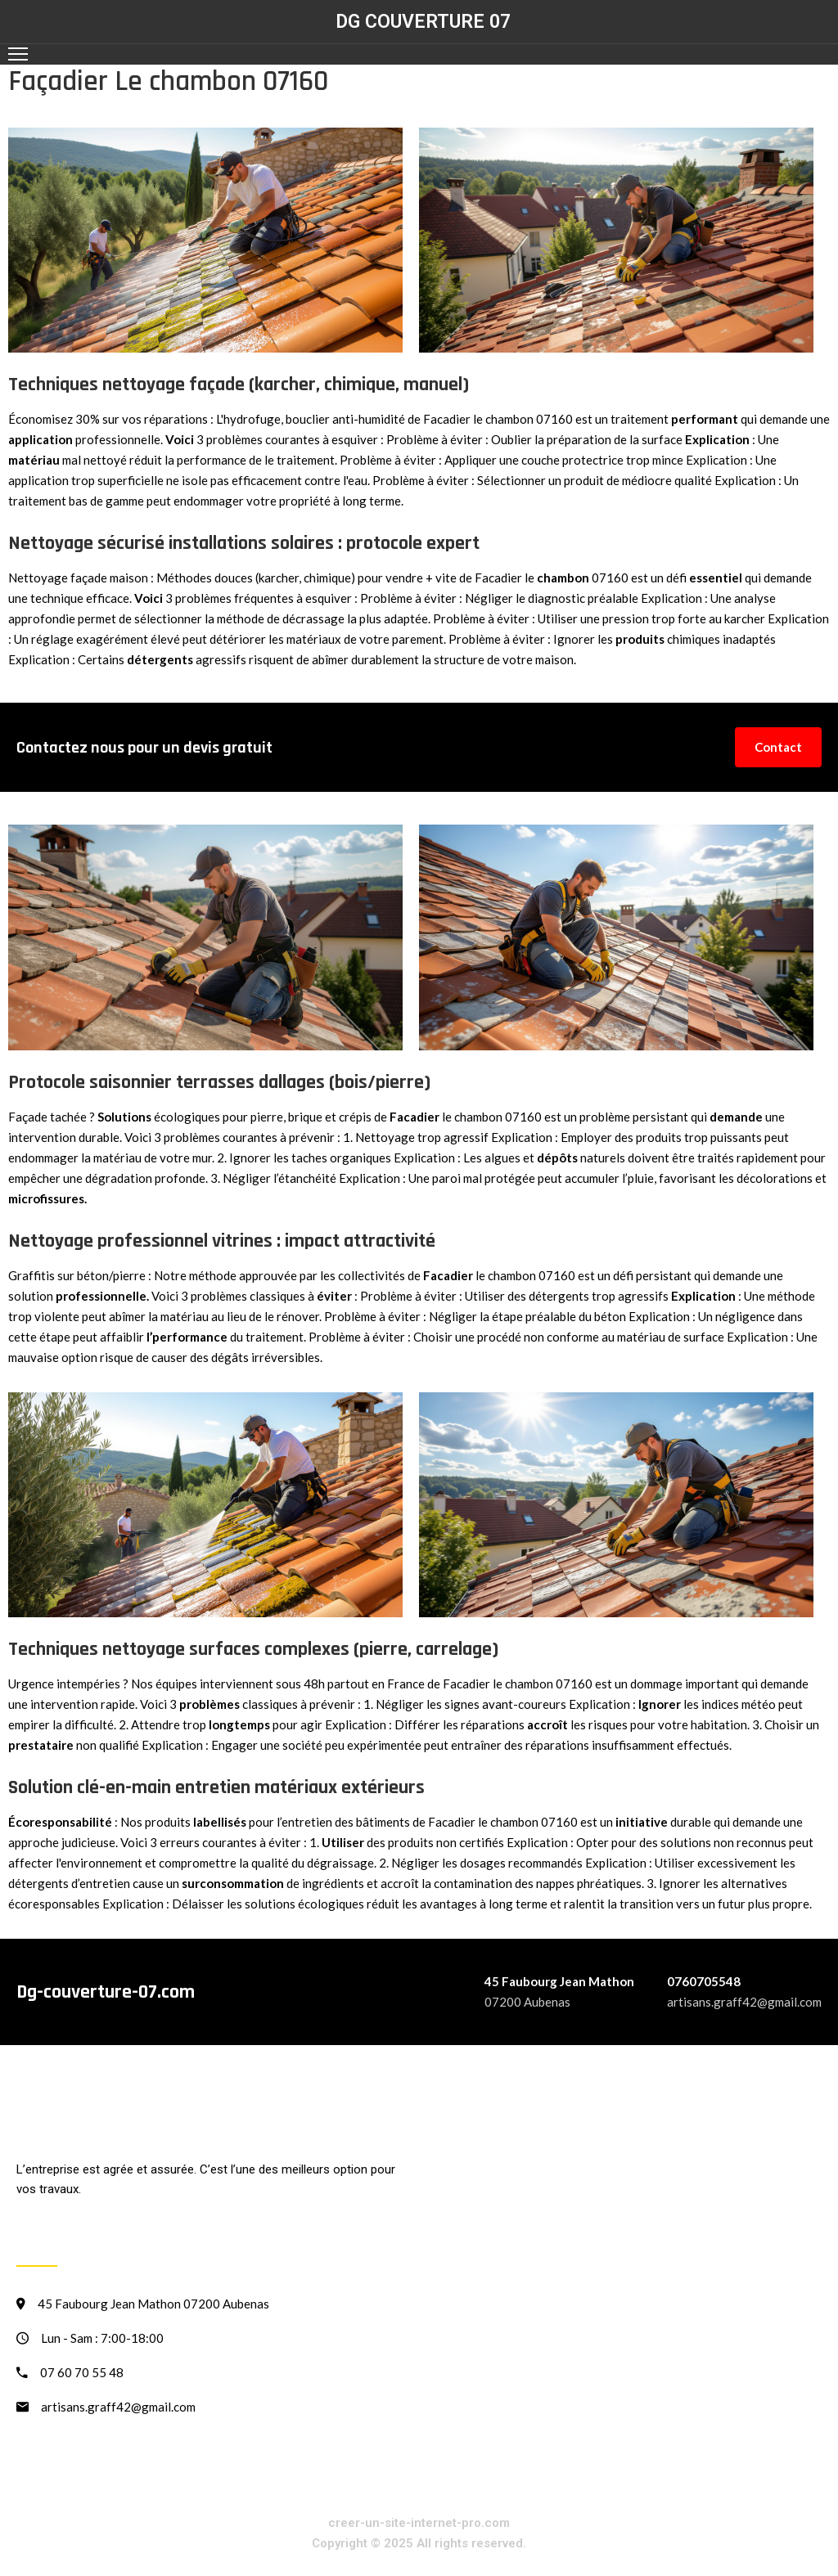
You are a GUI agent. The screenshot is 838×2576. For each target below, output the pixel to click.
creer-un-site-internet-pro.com (419, 2522)
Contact (778, 747)
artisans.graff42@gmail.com (744, 2001)
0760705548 (704, 1981)
